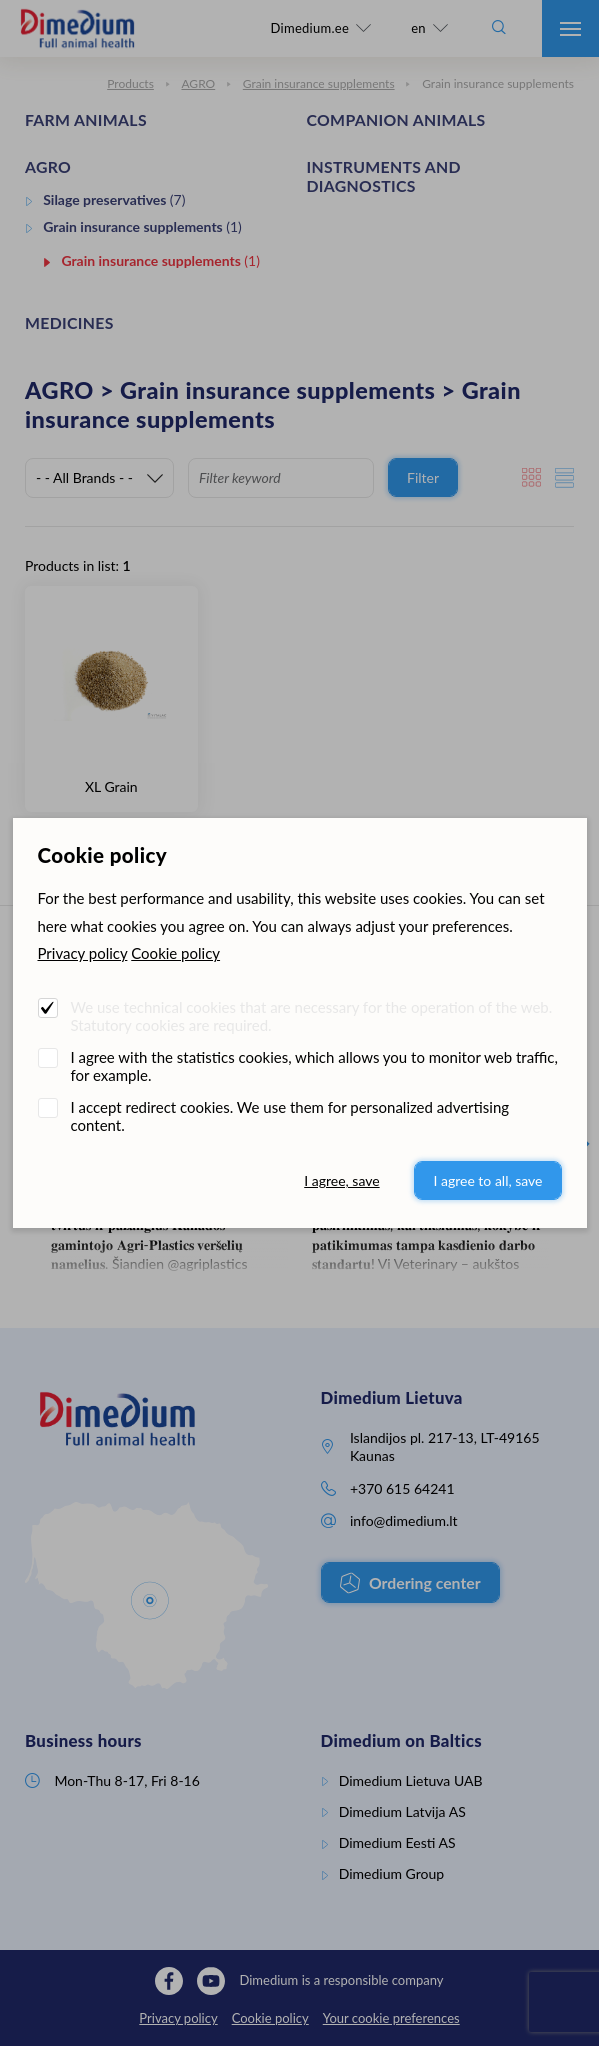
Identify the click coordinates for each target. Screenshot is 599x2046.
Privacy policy (83, 953)
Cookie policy (175, 953)
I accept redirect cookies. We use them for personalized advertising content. (290, 1116)
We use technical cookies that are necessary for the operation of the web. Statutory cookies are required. (312, 1016)
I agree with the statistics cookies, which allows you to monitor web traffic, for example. (314, 1066)
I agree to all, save (487, 1180)
